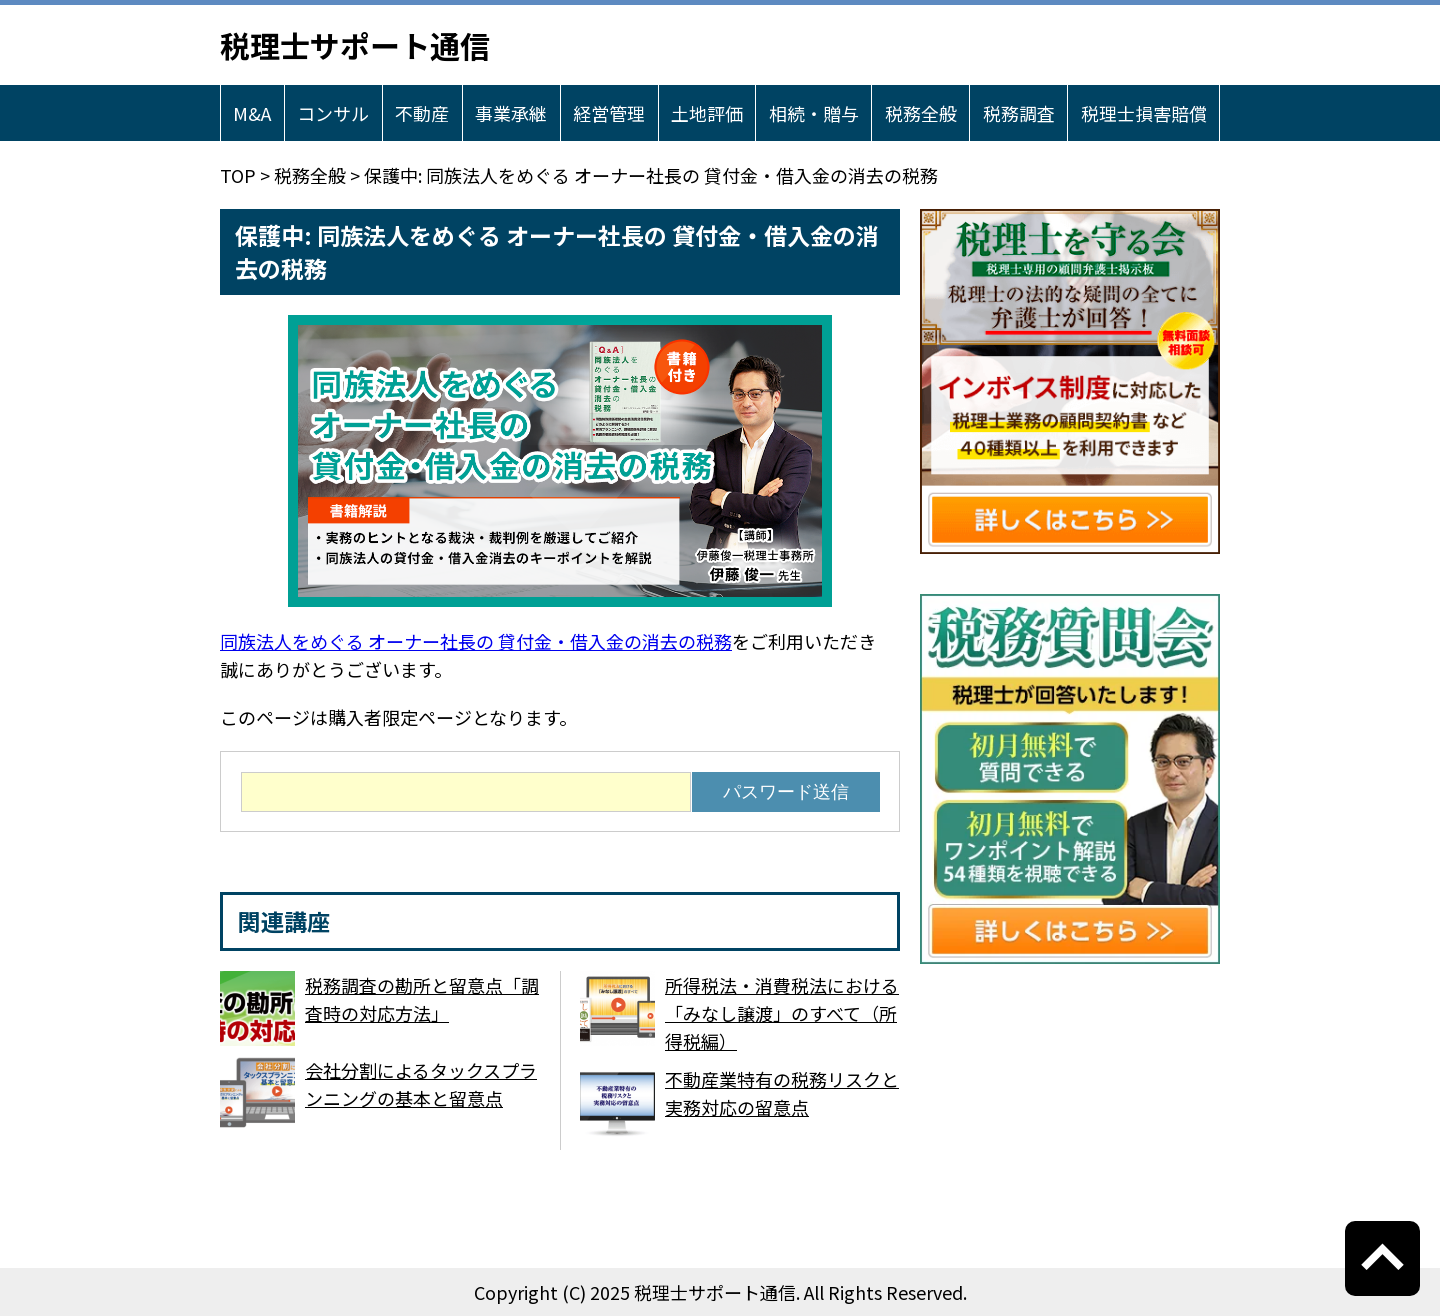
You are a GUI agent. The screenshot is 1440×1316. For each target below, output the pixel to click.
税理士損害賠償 (1144, 113)
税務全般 (921, 113)
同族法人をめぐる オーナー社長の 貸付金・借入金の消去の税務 (476, 641)
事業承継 (511, 113)
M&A (252, 113)
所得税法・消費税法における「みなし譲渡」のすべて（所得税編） (782, 1013)
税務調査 (1019, 113)
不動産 (422, 113)
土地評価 (707, 113)
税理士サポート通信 (355, 45)
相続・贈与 (814, 113)
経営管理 (609, 113)
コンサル (333, 113)
